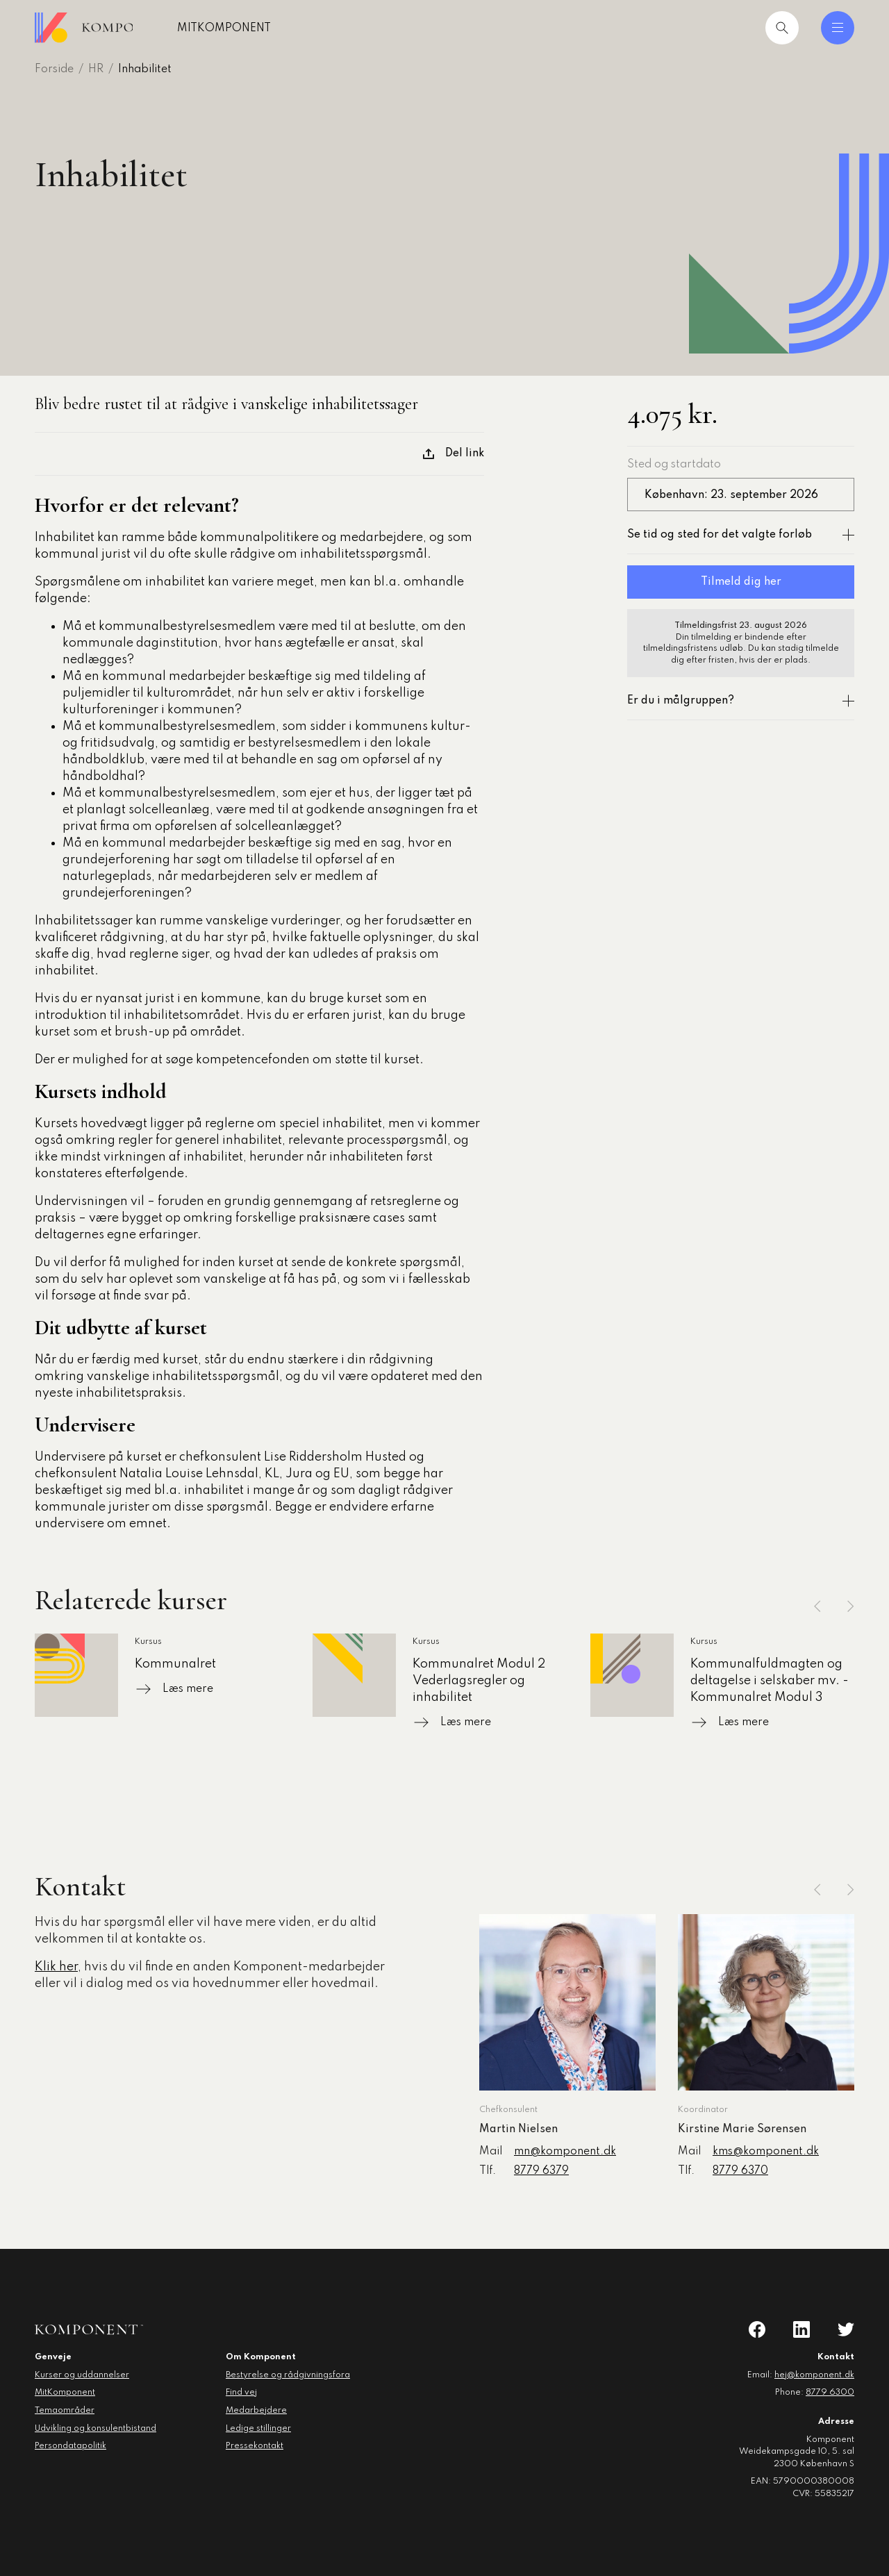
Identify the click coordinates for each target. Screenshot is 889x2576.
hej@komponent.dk (814, 2375)
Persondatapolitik (70, 2446)
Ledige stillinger (258, 2429)
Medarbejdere (256, 2411)
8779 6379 (541, 2171)
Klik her (56, 1967)
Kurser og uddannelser (82, 2375)
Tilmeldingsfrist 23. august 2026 (740, 626)
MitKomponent (269, 28)
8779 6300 (830, 2392)
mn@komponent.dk (565, 2151)
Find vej (241, 2392)
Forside (54, 69)
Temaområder (64, 2411)
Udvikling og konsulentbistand (95, 2429)
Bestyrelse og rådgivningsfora (288, 2375)
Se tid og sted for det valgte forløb (740, 535)
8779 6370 (740, 2171)
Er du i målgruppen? (740, 701)
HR (95, 69)
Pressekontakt (254, 2446)
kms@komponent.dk (766, 2151)
